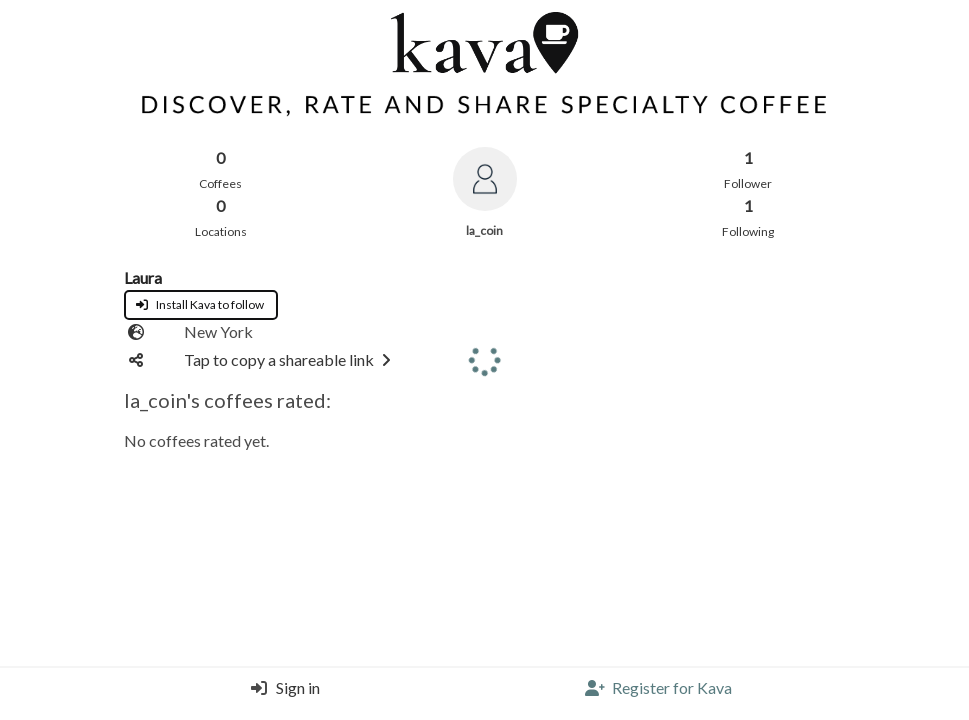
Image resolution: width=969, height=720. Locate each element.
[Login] (280, 694)
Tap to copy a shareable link (291, 359)
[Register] (658, 694)
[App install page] (201, 301)
